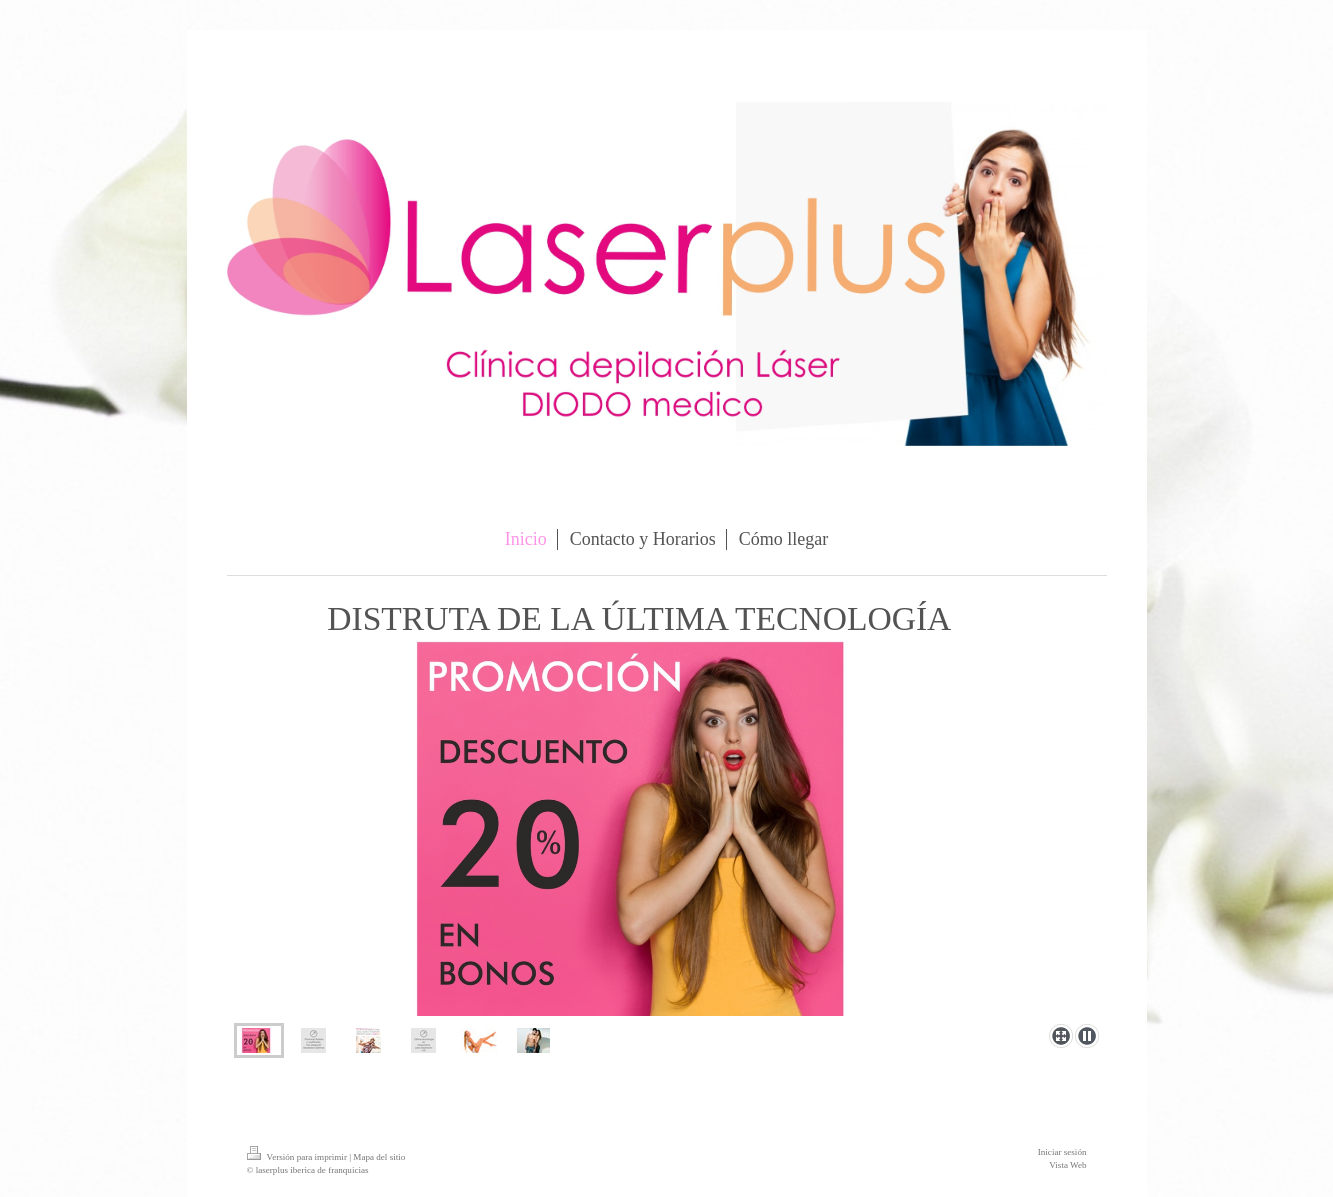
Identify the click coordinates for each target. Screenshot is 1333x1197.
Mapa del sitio (379, 1157)
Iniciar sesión (1062, 1152)
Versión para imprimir (298, 1157)
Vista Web (1067, 1165)
